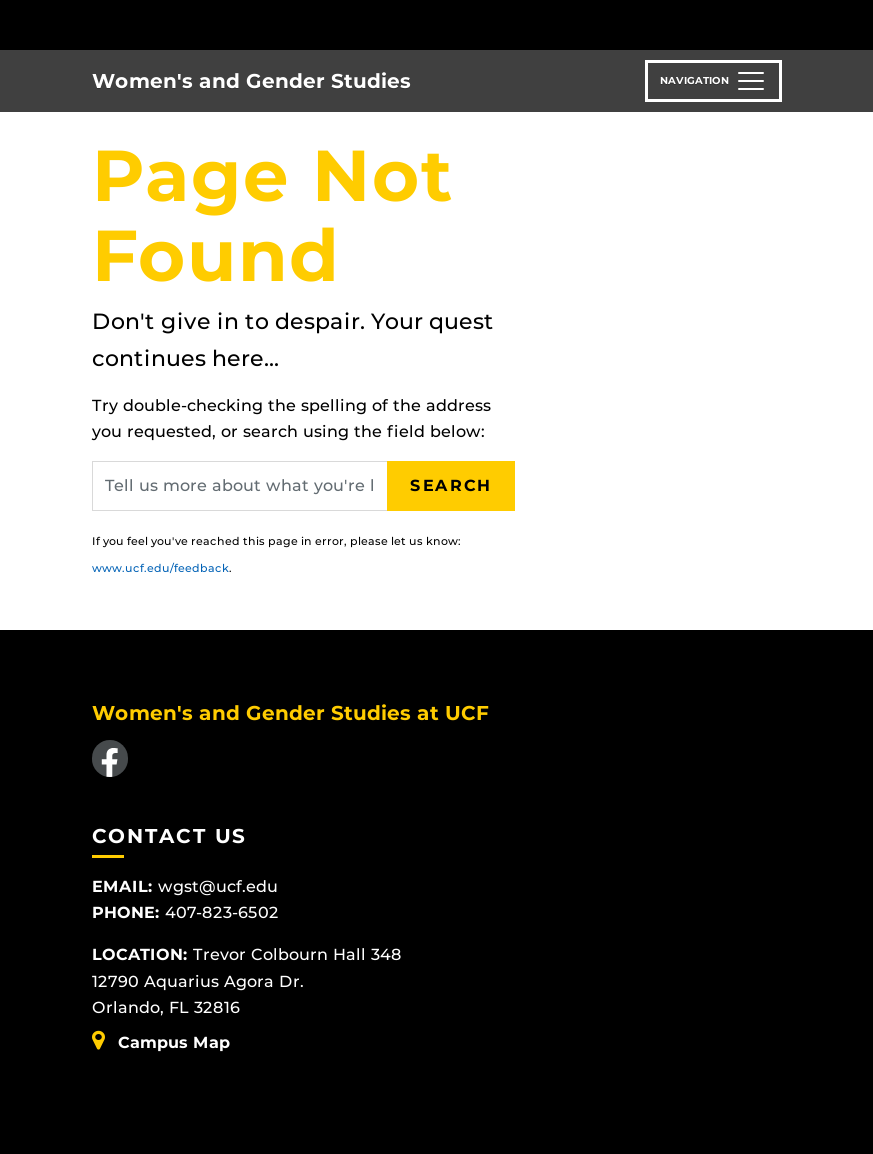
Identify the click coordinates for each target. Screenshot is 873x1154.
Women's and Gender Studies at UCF (290, 713)
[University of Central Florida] (225, 24)
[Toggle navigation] (713, 81)
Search (451, 485)
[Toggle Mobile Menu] (777, 23)
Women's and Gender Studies (251, 81)
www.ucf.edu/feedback (160, 568)
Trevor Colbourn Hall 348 (297, 954)
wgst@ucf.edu (218, 886)
